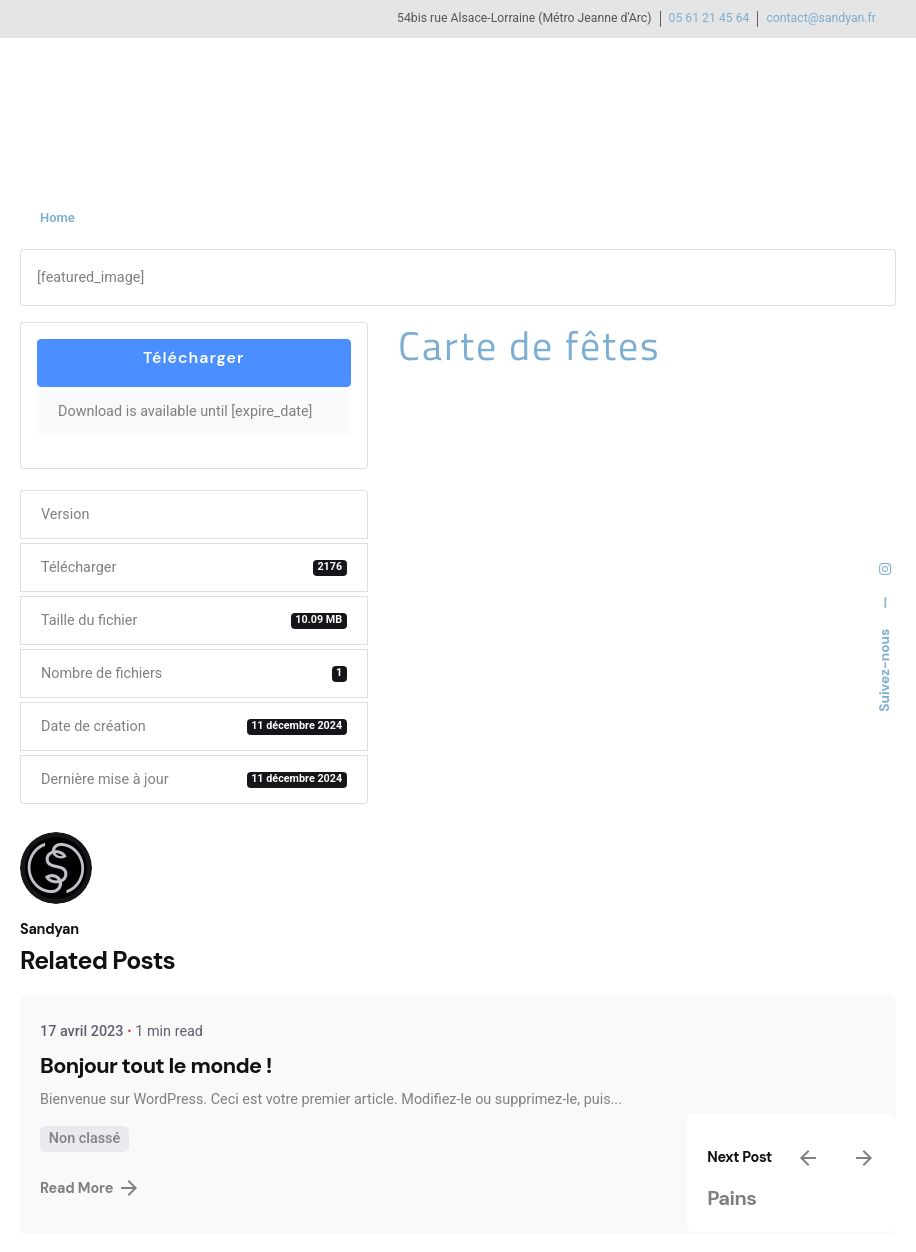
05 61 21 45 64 (709, 18)
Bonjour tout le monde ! (156, 1066)
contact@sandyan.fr (821, 18)
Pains (731, 1198)
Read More (88, 1188)
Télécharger (193, 357)
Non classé (84, 1138)
